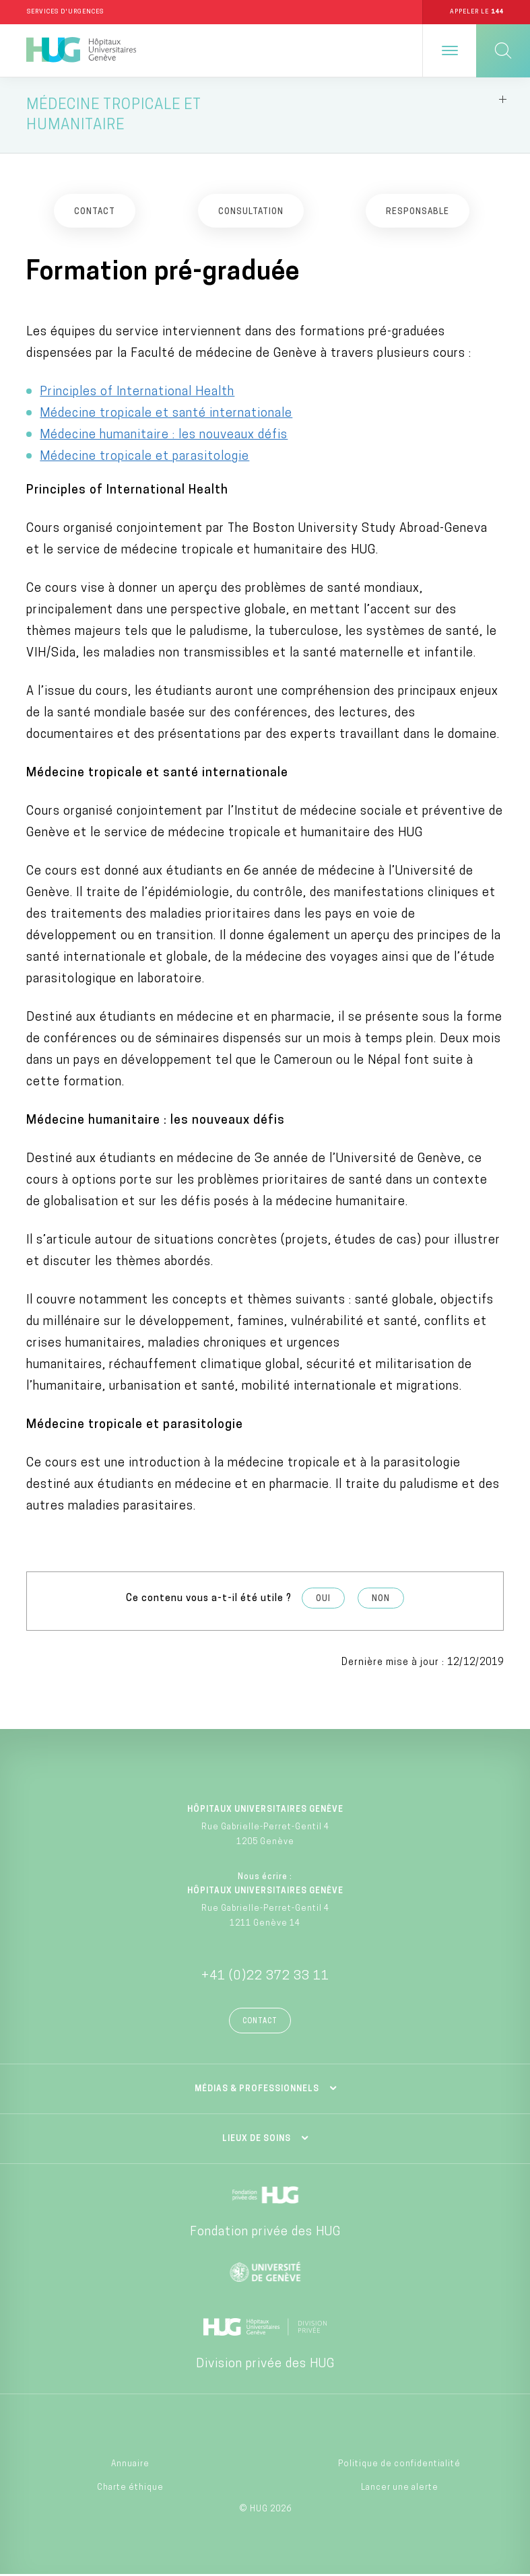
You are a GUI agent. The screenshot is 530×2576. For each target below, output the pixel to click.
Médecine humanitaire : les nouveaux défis (164, 436)
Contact (259, 2023)
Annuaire (130, 2466)
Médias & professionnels (257, 2091)
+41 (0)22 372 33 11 (265, 1977)
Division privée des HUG (265, 2365)
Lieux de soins (256, 2140)
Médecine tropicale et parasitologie (144, 458)
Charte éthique (130, 2489)
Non (381, 1600)
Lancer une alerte (399, 2489)
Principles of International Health (137, 393)
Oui (323, 1600)
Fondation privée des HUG (265, 2233)
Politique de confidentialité (399, 2466)
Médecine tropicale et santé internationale (166, 415)
